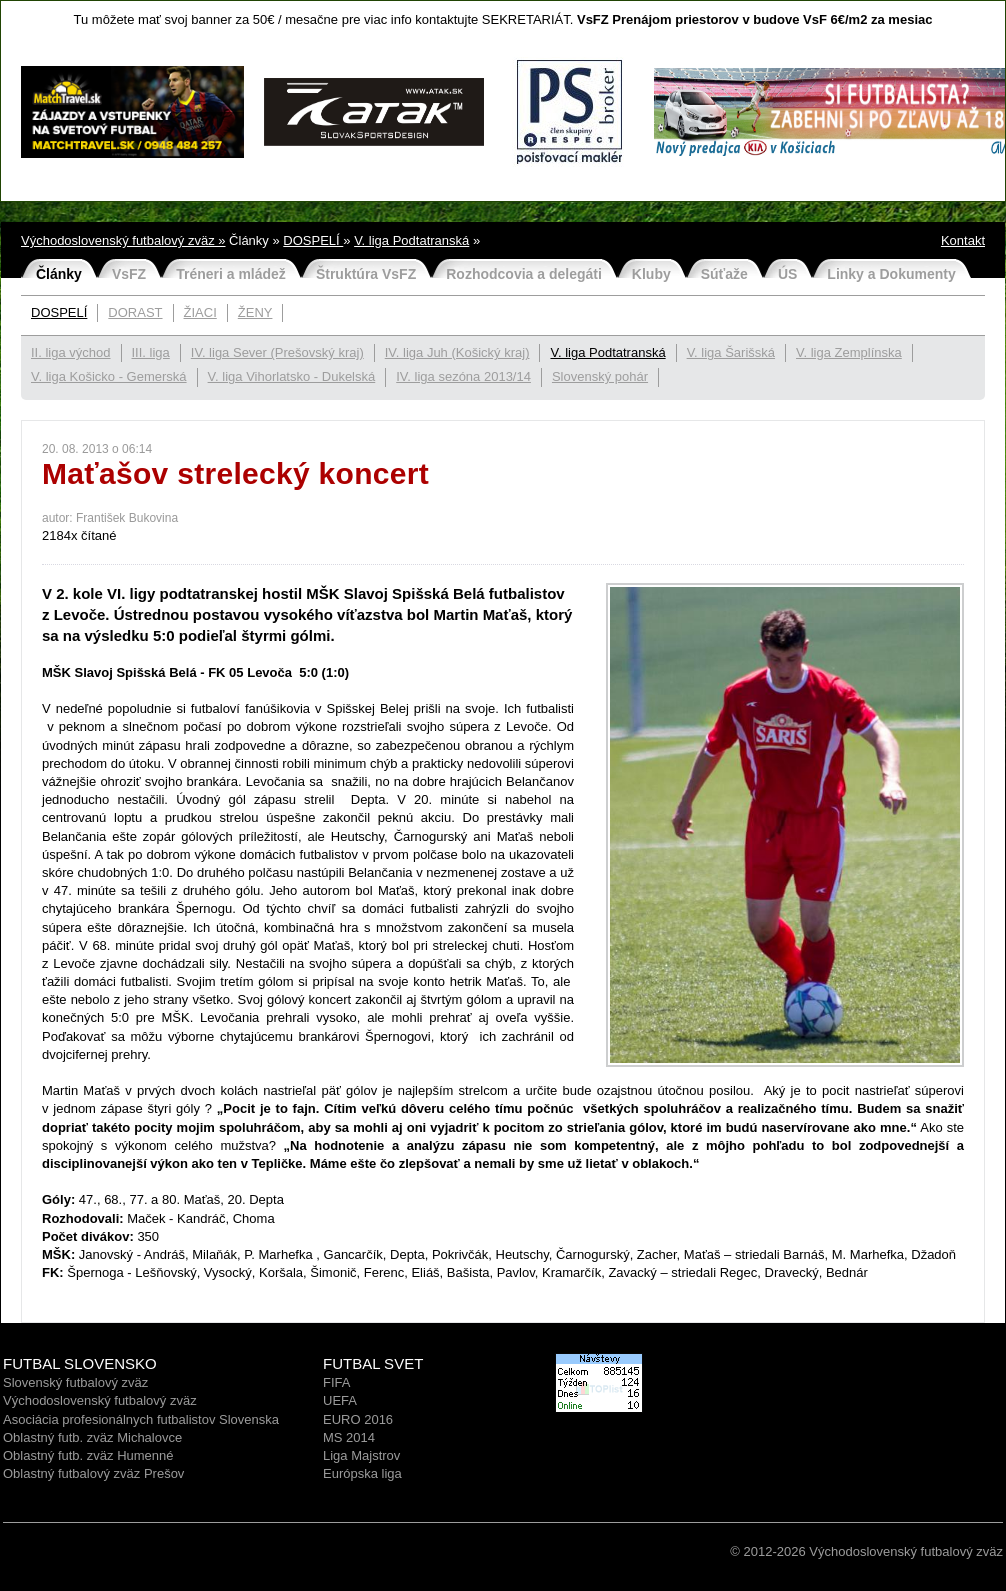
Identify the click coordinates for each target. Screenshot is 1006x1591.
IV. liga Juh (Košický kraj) (457, 352)
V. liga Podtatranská (411, 240)
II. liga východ (71, 352)
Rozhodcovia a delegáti (524, 274)
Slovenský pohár (600, 376)
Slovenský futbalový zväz (75, 1382)
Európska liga (362, 1473)
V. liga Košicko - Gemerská (109, 376)
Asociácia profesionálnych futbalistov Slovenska (141, 1419)
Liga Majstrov (361, 1455)
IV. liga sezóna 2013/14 (463, 376)
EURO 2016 (358, 1419)
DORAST (135, 312)
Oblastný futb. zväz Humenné (88, 1455)
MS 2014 (349, 1437)
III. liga (151, 352)
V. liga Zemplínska (849, 352)
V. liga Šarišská (731, 352)
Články (59, 274)
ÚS (787, 274)
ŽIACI (200, 312)
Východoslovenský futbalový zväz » (123, 240)
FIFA (336, 1382)
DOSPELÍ (313, 240)
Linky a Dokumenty (891, 274)
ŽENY (255, 312)
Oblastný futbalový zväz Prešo (90, 1473)
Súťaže (724, 274)
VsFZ (129, 274)
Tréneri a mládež (231, 274)
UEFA (340, 1400)
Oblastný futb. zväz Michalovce (92, 1437)
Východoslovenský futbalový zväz (100, 1400)
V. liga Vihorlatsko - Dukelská (292, 376)
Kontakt (963, 240)
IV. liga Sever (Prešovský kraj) (277, 352)
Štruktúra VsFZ (366, 274)
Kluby (651, 274)
